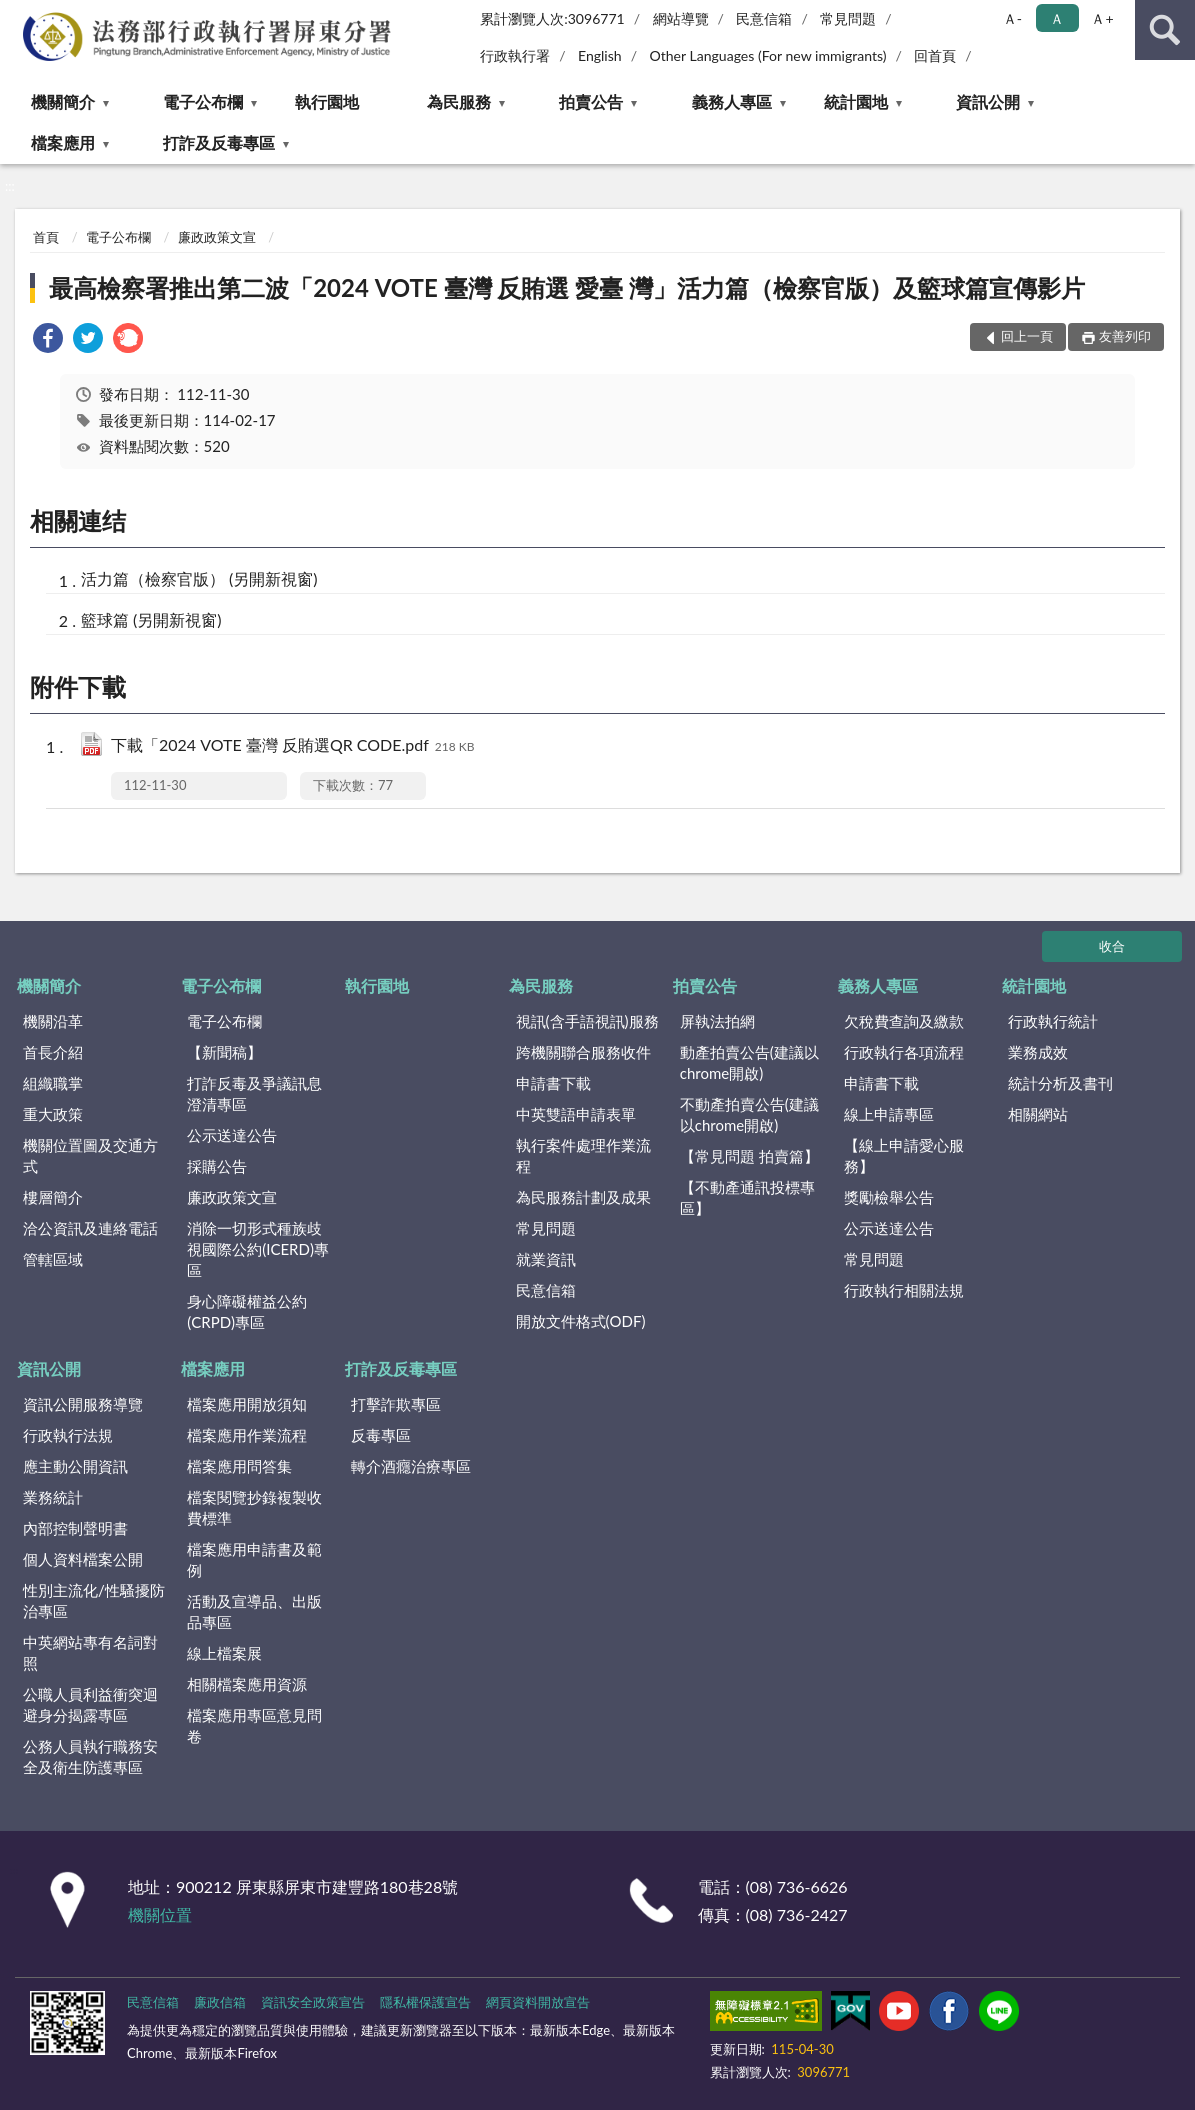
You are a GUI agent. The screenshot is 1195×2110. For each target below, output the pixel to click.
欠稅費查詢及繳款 (904, 1021)
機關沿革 (53, 1021)
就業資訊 (546, 1259)
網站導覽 (681, 18)
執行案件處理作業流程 (583, 1155)
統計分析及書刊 (1060, 1083)
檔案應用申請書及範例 (254, 1559)
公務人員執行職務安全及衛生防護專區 (90, 1756)
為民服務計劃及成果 (583, 1197)
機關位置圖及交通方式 (90, 1155)
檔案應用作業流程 (247, 1435)
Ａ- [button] (1012, 18)
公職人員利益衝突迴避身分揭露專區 (90, 1704)
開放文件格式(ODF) (581, 1321)
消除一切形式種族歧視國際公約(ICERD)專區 (258, 1249)
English (600, 55)
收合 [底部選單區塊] (1112, 946)
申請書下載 (553, 1083)
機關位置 (160, 1914)
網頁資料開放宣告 (538, 2002)
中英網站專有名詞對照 (90, 1652)
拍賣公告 (591, 101)
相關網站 (1038, 1114)
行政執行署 (515, 55)
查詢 (1165, 30)
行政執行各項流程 (904, 1052)
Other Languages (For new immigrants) (767, 55)
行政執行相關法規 (904, 1290)
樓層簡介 (53, 1197)
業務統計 (53, 1497)
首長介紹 (53, 1052)
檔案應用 (63, 142)
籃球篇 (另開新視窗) (151, 619)
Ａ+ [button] (1102, 18)
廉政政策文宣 (217, 237)
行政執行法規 (68, 1435)
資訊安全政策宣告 (313, 2002)
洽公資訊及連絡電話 (90, 1228)
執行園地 (327, 101)
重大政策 (53, 1114)
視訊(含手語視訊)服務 (587, 1021)
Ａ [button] (1057, 18)
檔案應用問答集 (239, 1466)
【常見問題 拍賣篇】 (749, 1156)
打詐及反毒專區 (219, 142)
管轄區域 (53, 1259)
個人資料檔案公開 (83, 1559)
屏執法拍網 (717, 1021)
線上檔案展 (224, 1653)
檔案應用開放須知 (247, 1404)
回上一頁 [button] (1027, 336)
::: (16, 15)
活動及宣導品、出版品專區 (254, 1611)
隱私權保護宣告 (425, 2002)
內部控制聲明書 (75, 1528)
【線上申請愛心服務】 (904, 1155)
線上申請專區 (889, 1114)
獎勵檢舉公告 (889, 1197)
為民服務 (459, 101)
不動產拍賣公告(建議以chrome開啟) (749, 1114)
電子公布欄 (203, 101)
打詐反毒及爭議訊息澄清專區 (254, 1093)
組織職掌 (53, 1083)
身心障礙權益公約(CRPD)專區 (247, 1311)
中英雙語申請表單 (576, 1114)
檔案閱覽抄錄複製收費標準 (254, 1507)
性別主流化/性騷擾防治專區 (94, 1600)
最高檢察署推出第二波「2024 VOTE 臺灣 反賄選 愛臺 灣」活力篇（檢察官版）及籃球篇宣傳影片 (567, 287)
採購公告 (217, 1166)
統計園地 (856, 101)
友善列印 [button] (1125, 336)
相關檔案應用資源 (247, 1684)
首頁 (46, 237)
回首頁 (935, 55)
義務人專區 (732, 101)
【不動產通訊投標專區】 (747, 1197)
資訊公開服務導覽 (83, 1404)
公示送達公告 (232, 1135)
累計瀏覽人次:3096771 (552, 18)
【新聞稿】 (224, 1052)
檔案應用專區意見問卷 (254, 1725)
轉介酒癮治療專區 (411, 1466)
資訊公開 (988, 101)
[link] (48, 340)
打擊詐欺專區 (396, 1404)
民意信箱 (764, 18)
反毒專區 (381, 1435)
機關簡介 (63, 101)
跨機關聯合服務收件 (583, 1052)
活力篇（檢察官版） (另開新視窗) (199, 578)
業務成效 (1038, 1052)
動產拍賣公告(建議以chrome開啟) (749, 1062)
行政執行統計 (1053, 1021)
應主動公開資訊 (75, 1466)
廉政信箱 (220, 2002)
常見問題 (848, 18)
